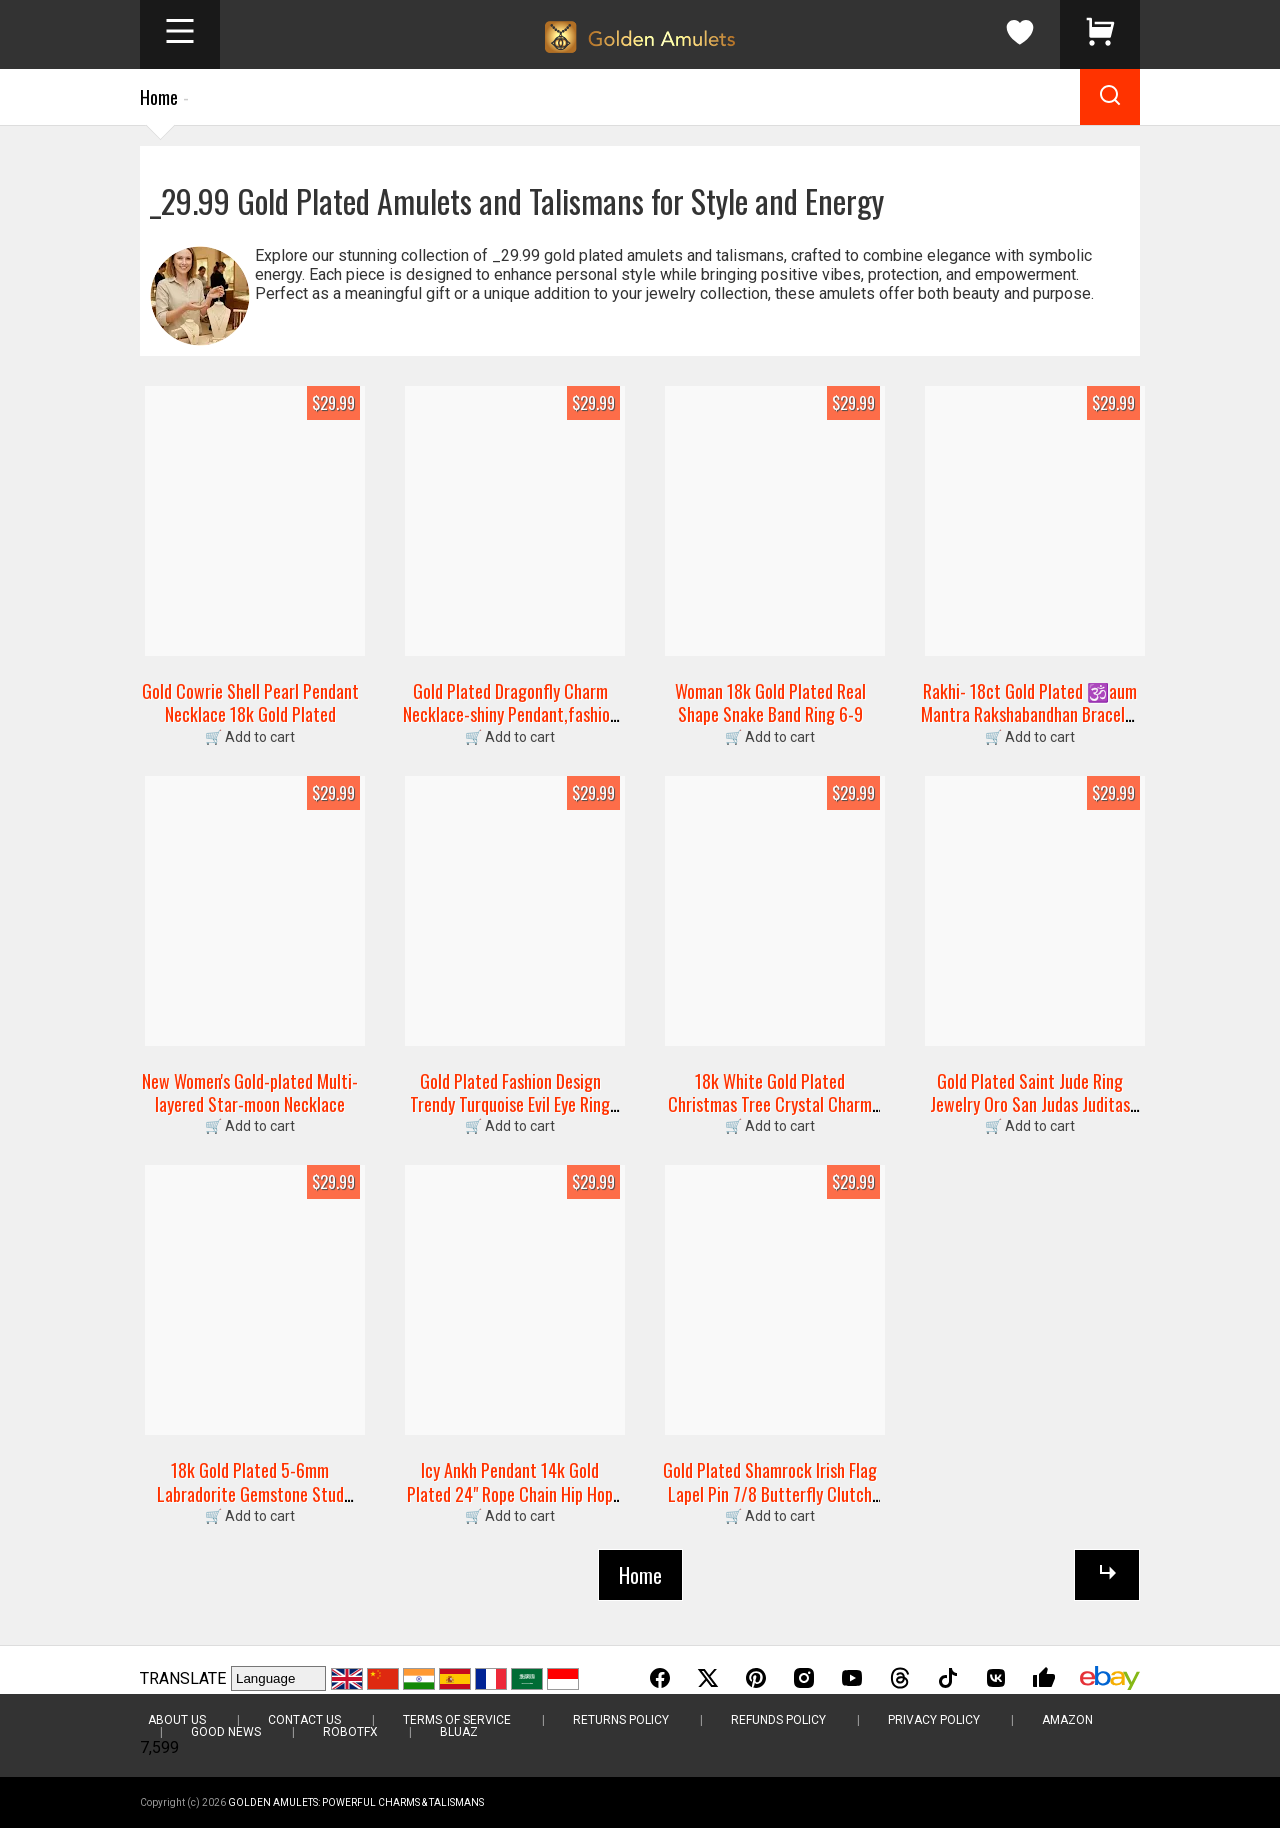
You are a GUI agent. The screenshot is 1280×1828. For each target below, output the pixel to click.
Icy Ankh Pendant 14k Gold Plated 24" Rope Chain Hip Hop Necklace (510, 1493)
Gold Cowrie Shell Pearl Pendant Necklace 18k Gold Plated (250, 702)
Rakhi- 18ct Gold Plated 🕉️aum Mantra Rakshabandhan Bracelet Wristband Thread (1030, 714)
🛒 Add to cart (250, 737)
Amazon (1067, 1720)
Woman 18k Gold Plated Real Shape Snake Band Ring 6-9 (770, 702)
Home (159, 97)
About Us (177, 1720)
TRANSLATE (183, 1678)
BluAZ (459, 1732)
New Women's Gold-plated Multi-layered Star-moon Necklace (250, 1092)
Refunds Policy (778, 1720)
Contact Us (304, 1720)
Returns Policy (621, 1720)
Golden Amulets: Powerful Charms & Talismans (356, 1802)
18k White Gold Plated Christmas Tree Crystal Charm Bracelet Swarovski (770, 1104)
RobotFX (350, 1732)
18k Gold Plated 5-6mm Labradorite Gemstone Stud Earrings (250, 1493)
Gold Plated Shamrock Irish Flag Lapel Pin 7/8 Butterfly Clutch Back (770, 1493)
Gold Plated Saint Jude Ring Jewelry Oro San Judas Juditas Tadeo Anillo (1030, 1104)
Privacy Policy (934, 1720)
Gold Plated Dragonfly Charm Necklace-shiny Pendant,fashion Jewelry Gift (510, 714)
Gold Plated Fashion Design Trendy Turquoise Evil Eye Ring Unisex (510, 1104)
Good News (226, 1732)
